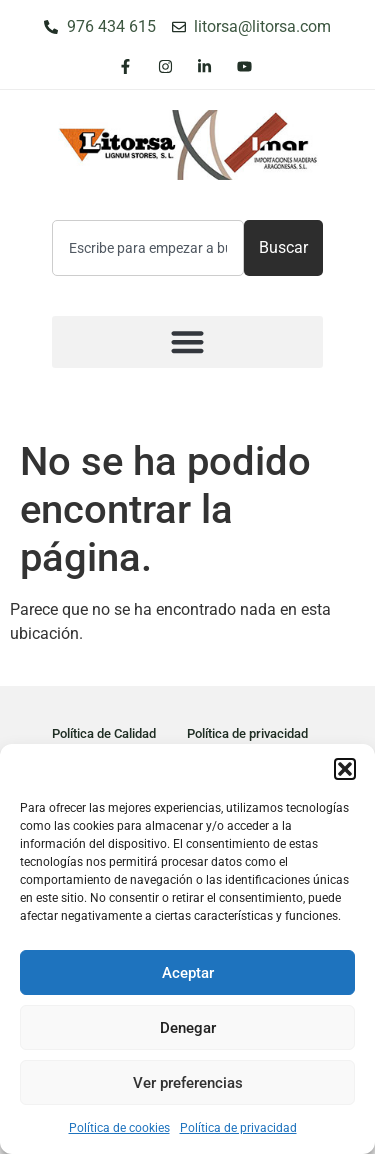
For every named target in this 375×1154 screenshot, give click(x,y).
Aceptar (188, 973)
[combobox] (148, 248)
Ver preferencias (188, 1083)
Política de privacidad (238, 1128)
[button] (345, 769)
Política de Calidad (104, 733)
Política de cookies (119, 1128)
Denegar (188, 1028)
